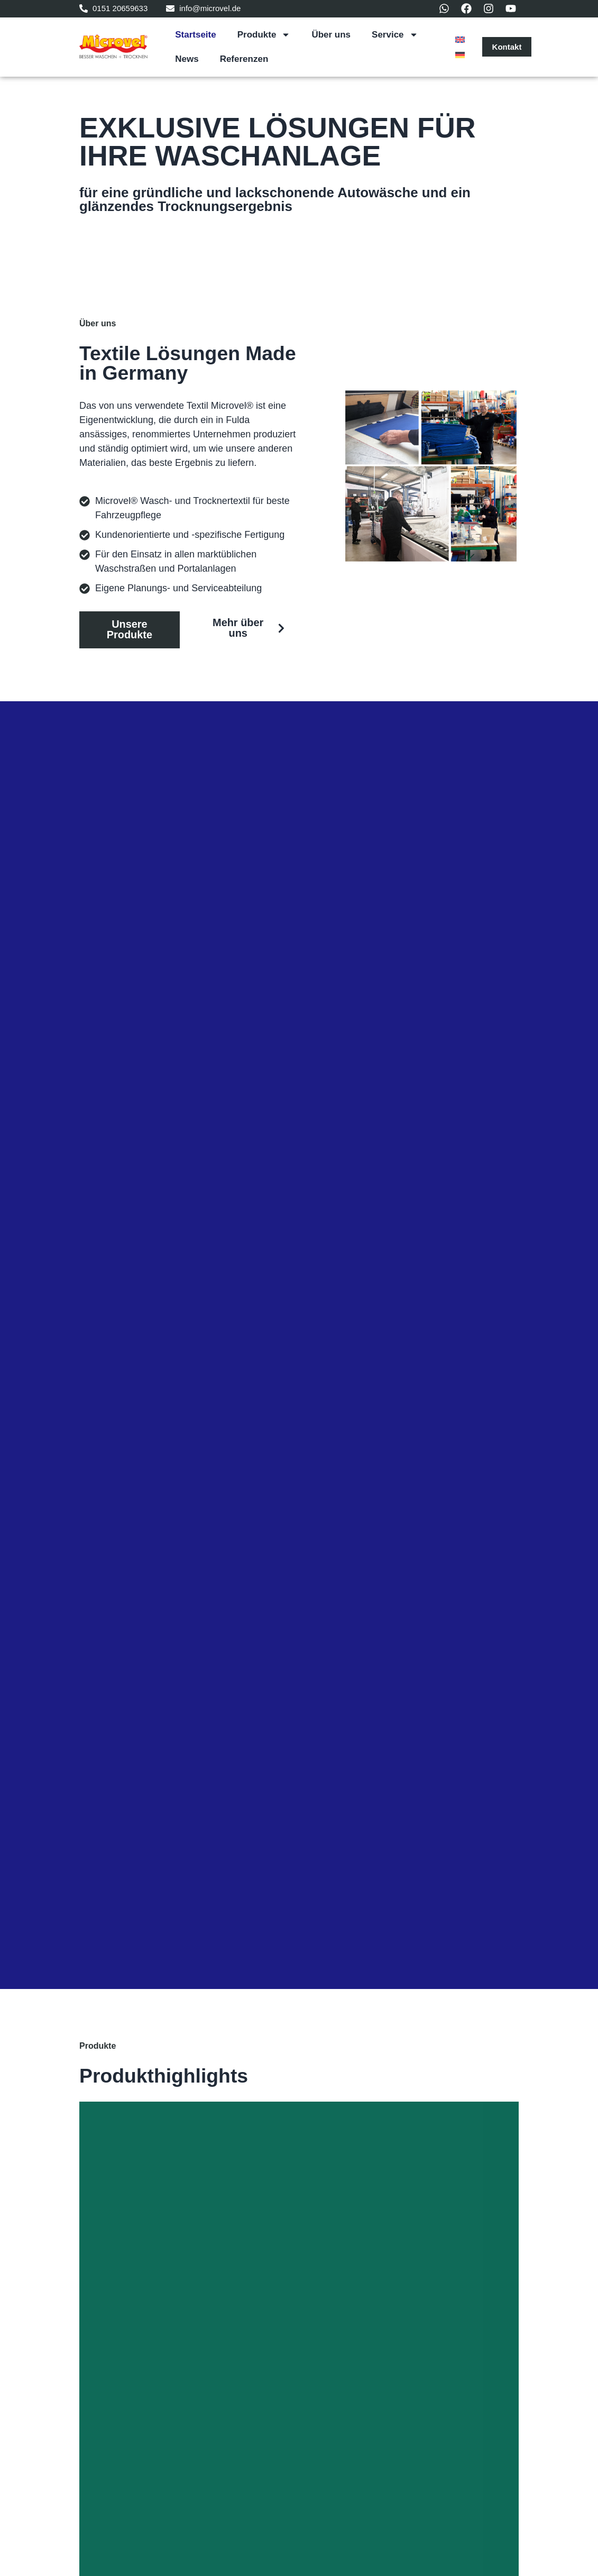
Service (395, 34)
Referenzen (244, 59)
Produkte (264, 34)
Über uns (331, 35)
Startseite (195, 35)
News (186, 59)
